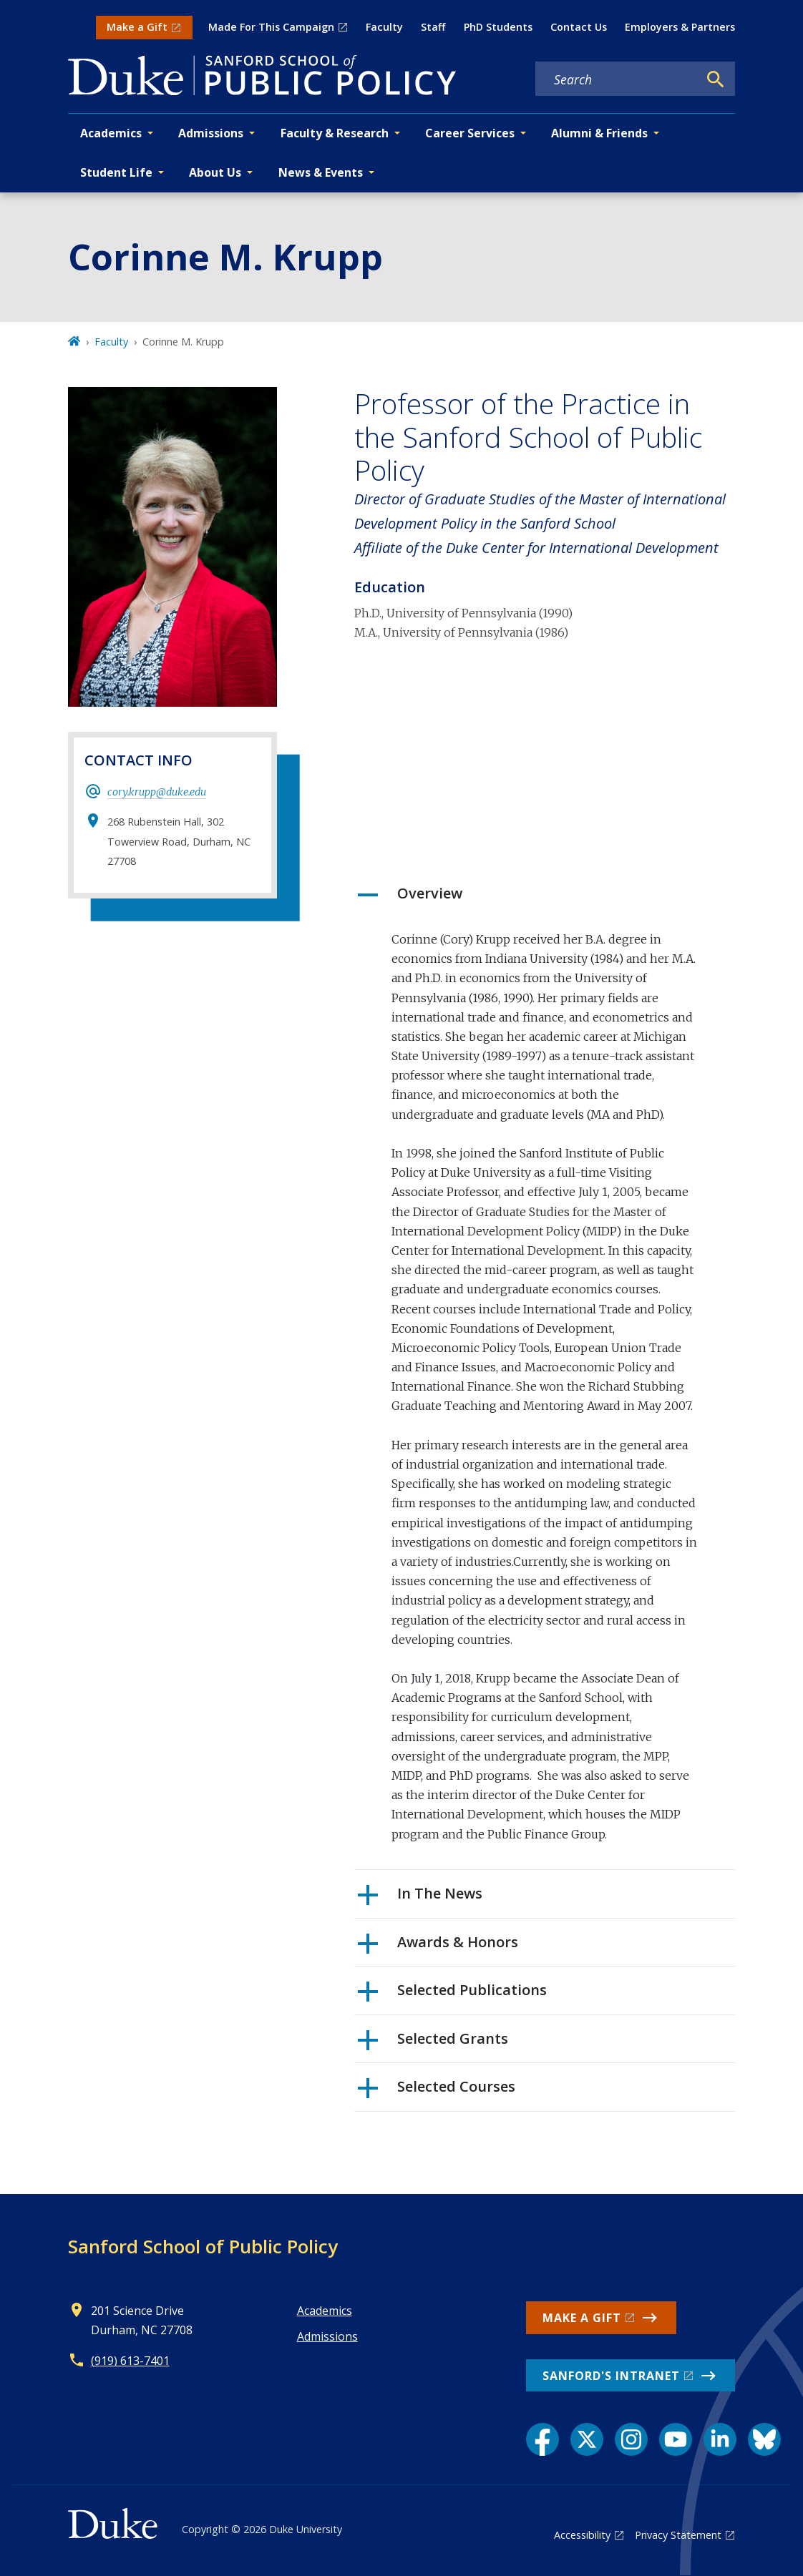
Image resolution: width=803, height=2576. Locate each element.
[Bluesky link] (764, 2439)
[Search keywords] (617, 79)
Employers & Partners (680, 27)
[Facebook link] (542, 2439)
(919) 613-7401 (130, 2361)
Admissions (327, 2336)
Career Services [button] (470, 133)
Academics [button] (111, 133)
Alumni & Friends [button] (599, 133)
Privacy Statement (678, 2535)
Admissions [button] (210, 133)
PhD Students (498, 27)
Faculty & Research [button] (335, 133)
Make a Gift (137, 27)
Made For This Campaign (271, 27)
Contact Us (578, 27)
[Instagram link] (631, 2439)
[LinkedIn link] (720, 2439)
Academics (324, 2310)
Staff (433, 27)
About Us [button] (215, 172)
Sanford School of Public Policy (203, 2246)
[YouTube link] (675, 2439)
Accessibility (582, 2535)
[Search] (715, 79)
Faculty (384, 27)
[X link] (586, 2439)
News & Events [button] (320, 172)
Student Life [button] (116, 172)
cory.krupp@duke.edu (156, 791)
